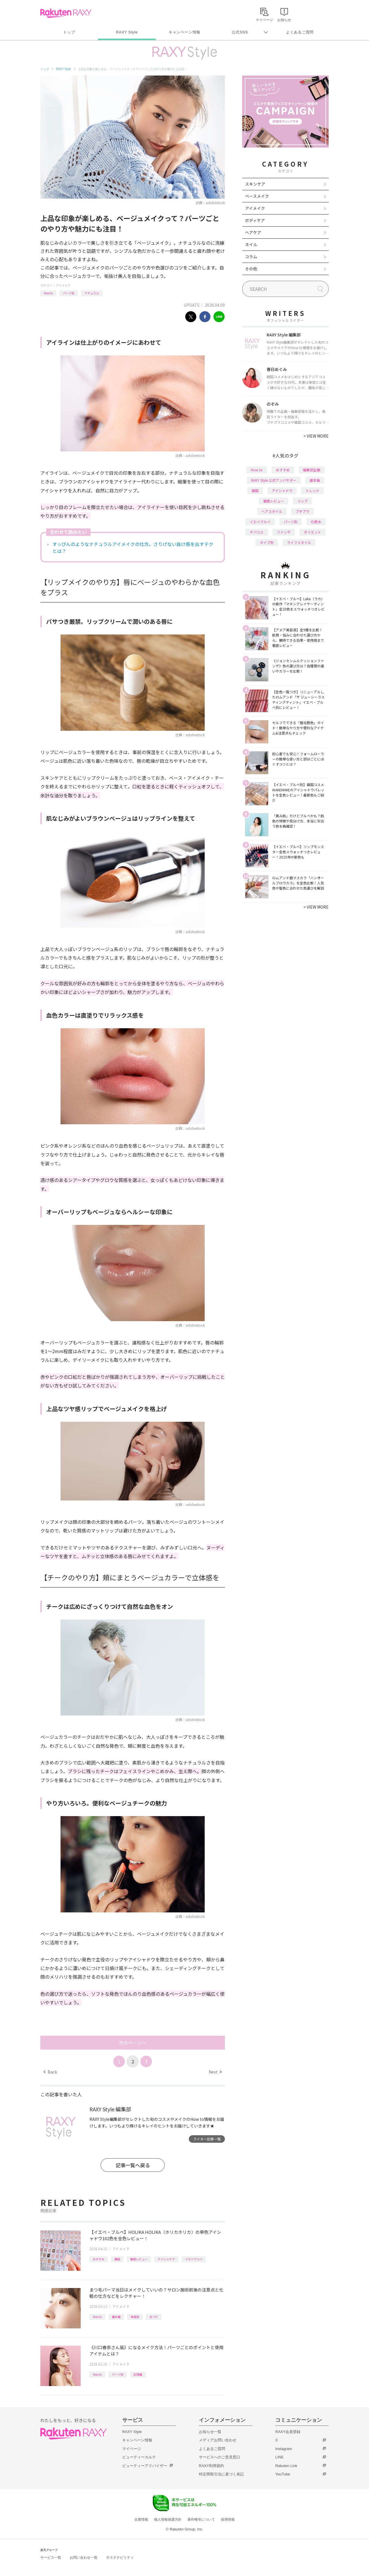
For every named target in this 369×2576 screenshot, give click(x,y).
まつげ (153, 2317)
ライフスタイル (299, 542)
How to (48, 293)
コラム (251, 256)
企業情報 (141, 2519)
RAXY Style (127, 32)
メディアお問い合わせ (217, 2440)
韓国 (117, 2259)
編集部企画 (311, 469)
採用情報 (228, 2519)
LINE (279, 2457)
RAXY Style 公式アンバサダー (273, 480)
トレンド (312, 490)
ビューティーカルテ (139, 2457)
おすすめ (98, 2259)
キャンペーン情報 (184, 32)
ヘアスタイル (271, 511)
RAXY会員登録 (287, 2432)
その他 (251, 269)
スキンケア (255, 184)
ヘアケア (253, 232)
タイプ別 (267, 542)
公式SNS (240, 32)
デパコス (256, 532)
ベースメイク (257, 196)
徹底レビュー (139, 2259)
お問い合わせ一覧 (83, 2558)
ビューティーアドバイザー (144, 2466)
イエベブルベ (193, 2259)
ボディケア (255, 220)
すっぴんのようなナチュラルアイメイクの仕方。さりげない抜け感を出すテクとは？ (132, 547)
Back (50, 2072)
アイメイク (63, 285)
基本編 (116, 2317)
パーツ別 (68, 293)
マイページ (131, 2449)
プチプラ (302, 511)
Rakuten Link (286, 2466)
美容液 (135, 2317)
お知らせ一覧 (210, 2432)
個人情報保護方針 (168, 2519)
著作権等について (201, 2519)
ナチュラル (91, 293)
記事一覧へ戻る (133, 2165)
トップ (69, 32)
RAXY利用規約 (211, 2466)
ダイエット (312, 532)
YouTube (282, 2474)
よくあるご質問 (300, 32)
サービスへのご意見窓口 (219, 2457)
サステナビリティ (120, 2558)
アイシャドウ (166, 2259)
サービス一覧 (50, 2558)
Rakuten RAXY (65, 13)
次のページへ (132, 2042)
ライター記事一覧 (207, 2138)
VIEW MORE (316, 436)
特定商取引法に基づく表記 (221, 2474)
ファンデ (284, 532)
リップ (302, 500)
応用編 (137, 2374)
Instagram (283, 2449)
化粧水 (316, 521)
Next (215, 2072)
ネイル (251, 244)
